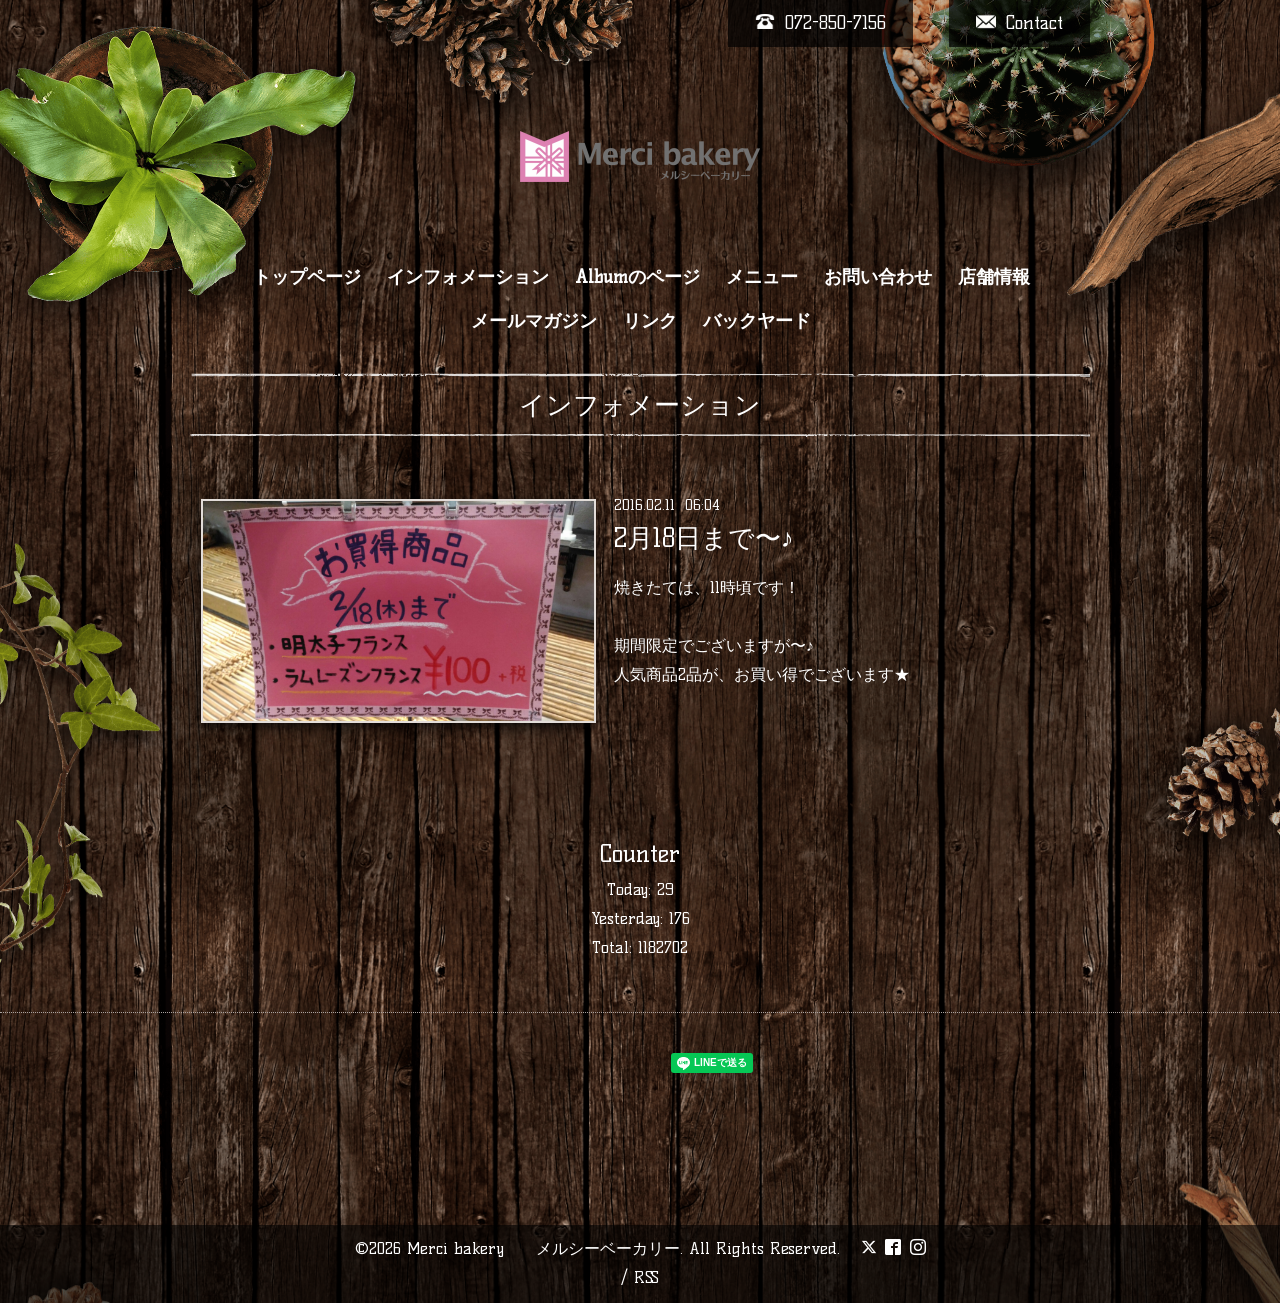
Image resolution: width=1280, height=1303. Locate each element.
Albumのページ (637, 277)
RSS (646, 1277)
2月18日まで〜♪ (704, 538)
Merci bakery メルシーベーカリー (543, 1248)
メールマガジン (534, 321)
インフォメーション (468, 277)
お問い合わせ (878, 277)
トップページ (307, 277)
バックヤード (757, 321)
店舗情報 (994, 277)
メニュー (762, 277)
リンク (650, 321)
